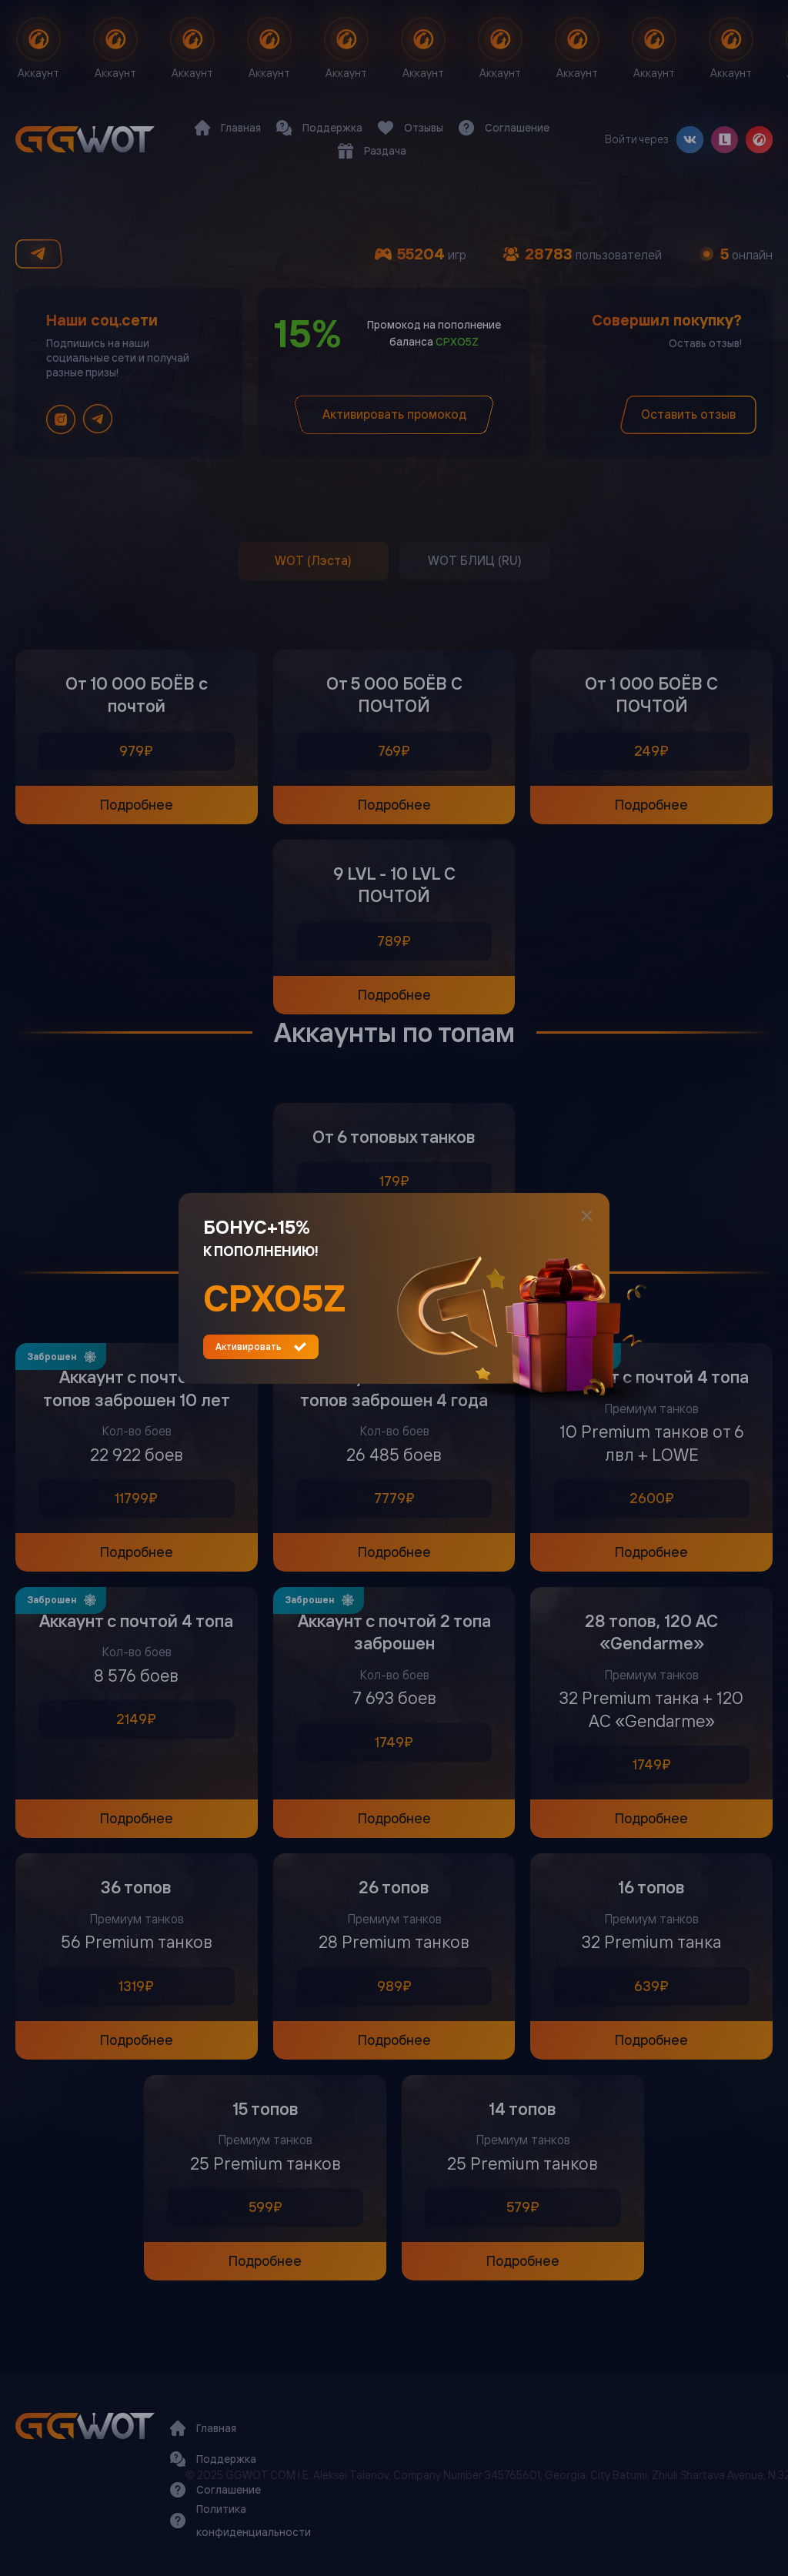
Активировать (260, 1347)
